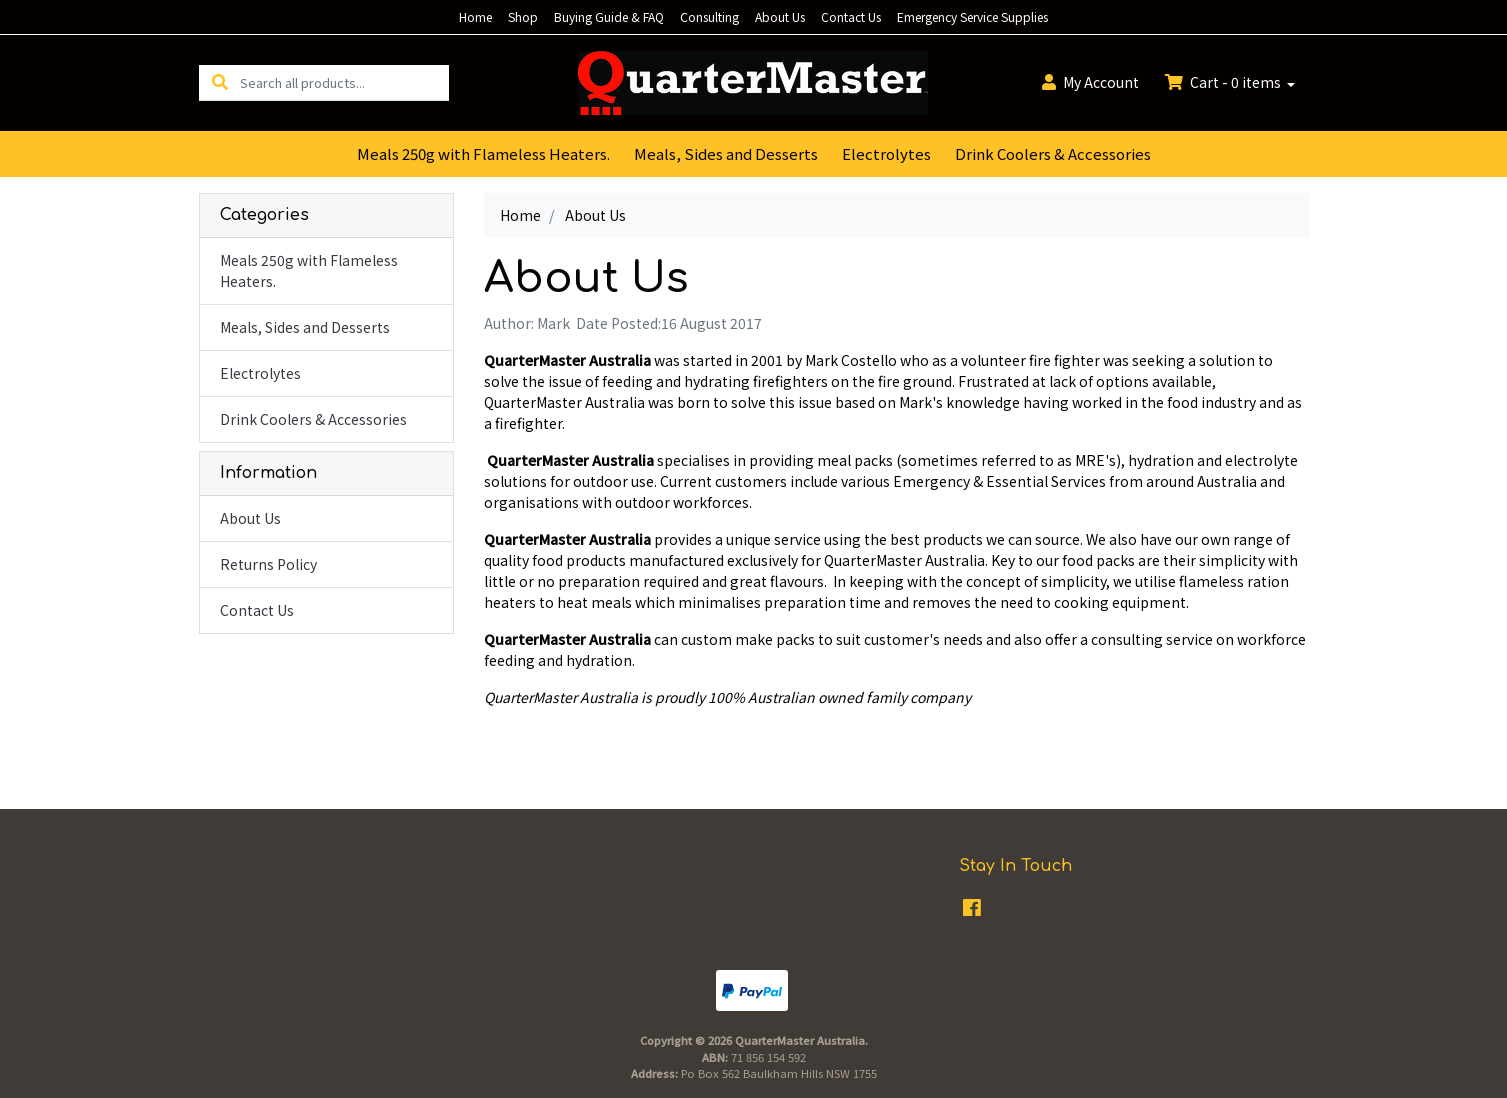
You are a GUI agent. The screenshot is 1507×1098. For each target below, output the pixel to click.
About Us (780, 16)
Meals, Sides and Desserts (726, 153)
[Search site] (220, 82)
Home (475, 16)
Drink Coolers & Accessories (1053, 153)
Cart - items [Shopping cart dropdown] (1224, 82)
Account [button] (1090, 82)
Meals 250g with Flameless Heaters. (483, 153)
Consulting (709, 16)
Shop (523, 16)
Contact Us (851, 16)
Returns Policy (268, 564)
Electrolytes (886, 153)
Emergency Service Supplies (972, 16)
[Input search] (344, 82)
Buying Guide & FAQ (609, 16)
